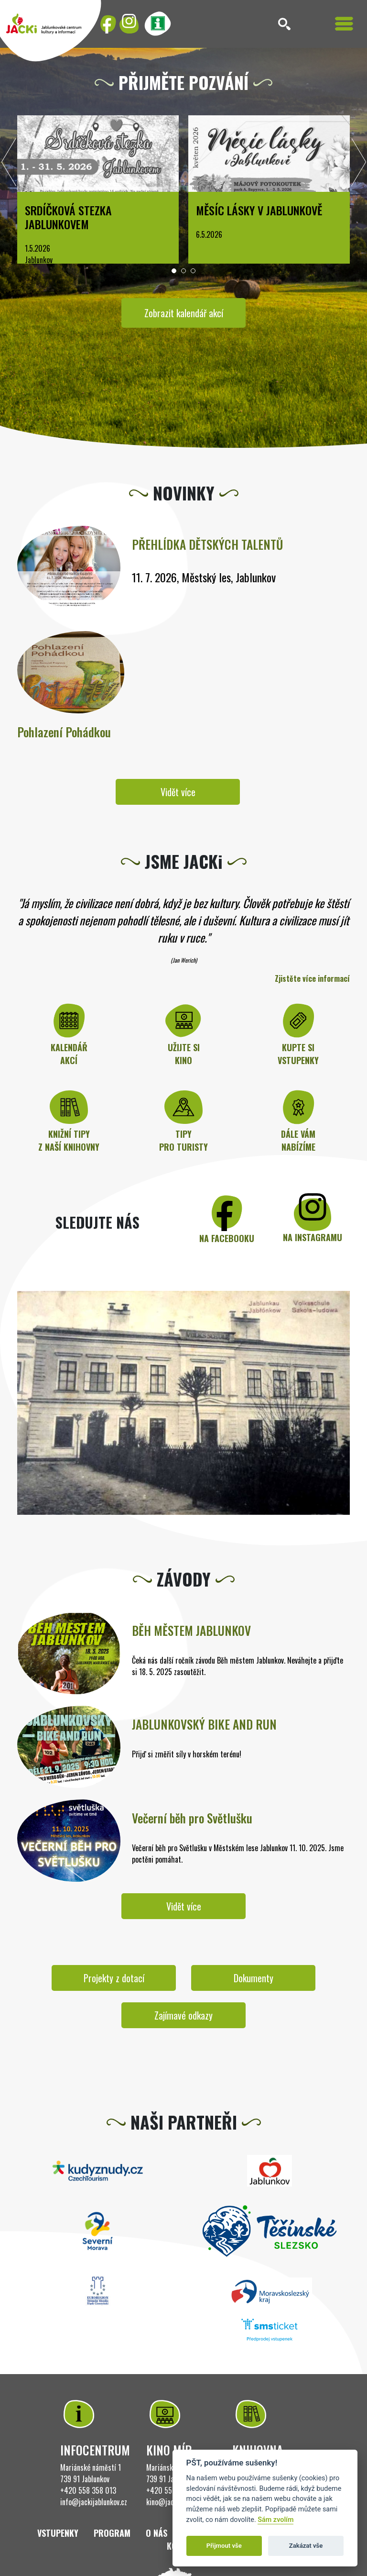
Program (112, 2533)
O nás (156, 2533)
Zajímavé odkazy (183, 2015)
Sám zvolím (275, 2520)
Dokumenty (253, 1978)
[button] (174, 270)
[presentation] (9, 164)
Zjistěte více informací (312, 978)
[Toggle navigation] (344, 23)
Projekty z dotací (114, 1978)
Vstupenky (57, 2533)
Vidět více (178, 792)
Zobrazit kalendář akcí (183, 313)
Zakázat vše (306, 2545)
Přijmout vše (224, 2545)
